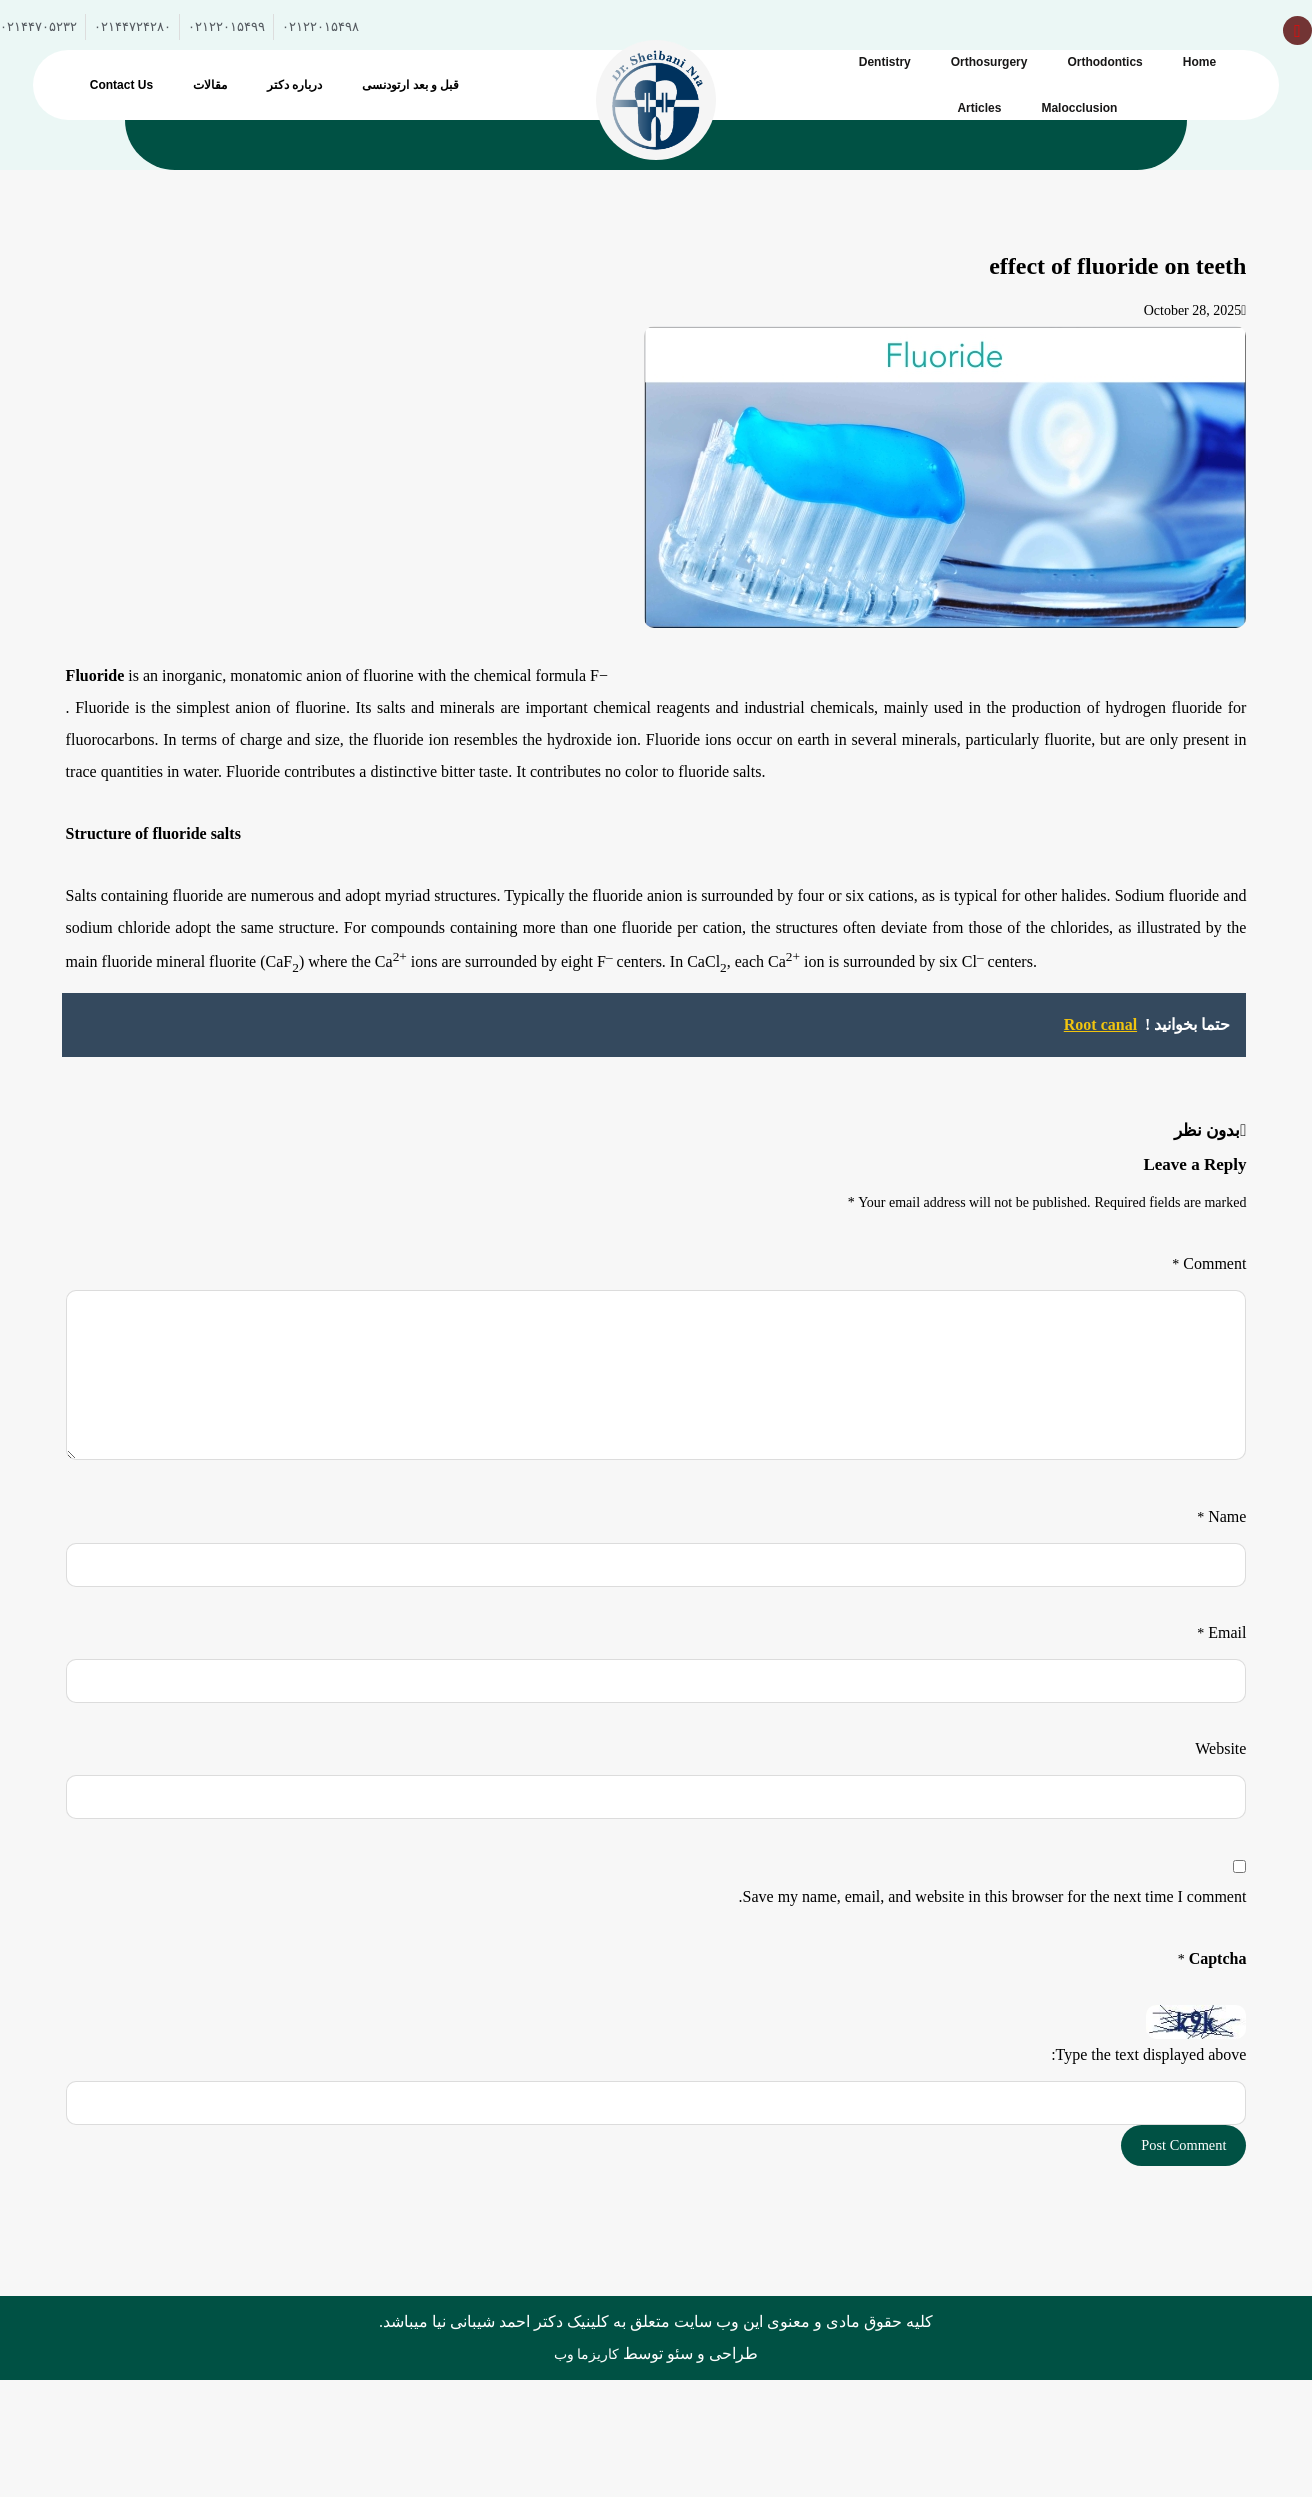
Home (1199, 62)
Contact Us (121, 85)
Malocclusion (1079, 108)
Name (1221, 1516)
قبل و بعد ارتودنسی (410, 85)
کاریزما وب (587, 2355)
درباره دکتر (294, 85)
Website (1220, 1748)
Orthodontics (1104, 62)
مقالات (210, 85)
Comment (1209, 1263)
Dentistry (885, 62)
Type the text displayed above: (1148, 2054)
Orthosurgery (989, 62)
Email (1221, 1632)
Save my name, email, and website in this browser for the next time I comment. (993, 1896)
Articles (979, 108)
